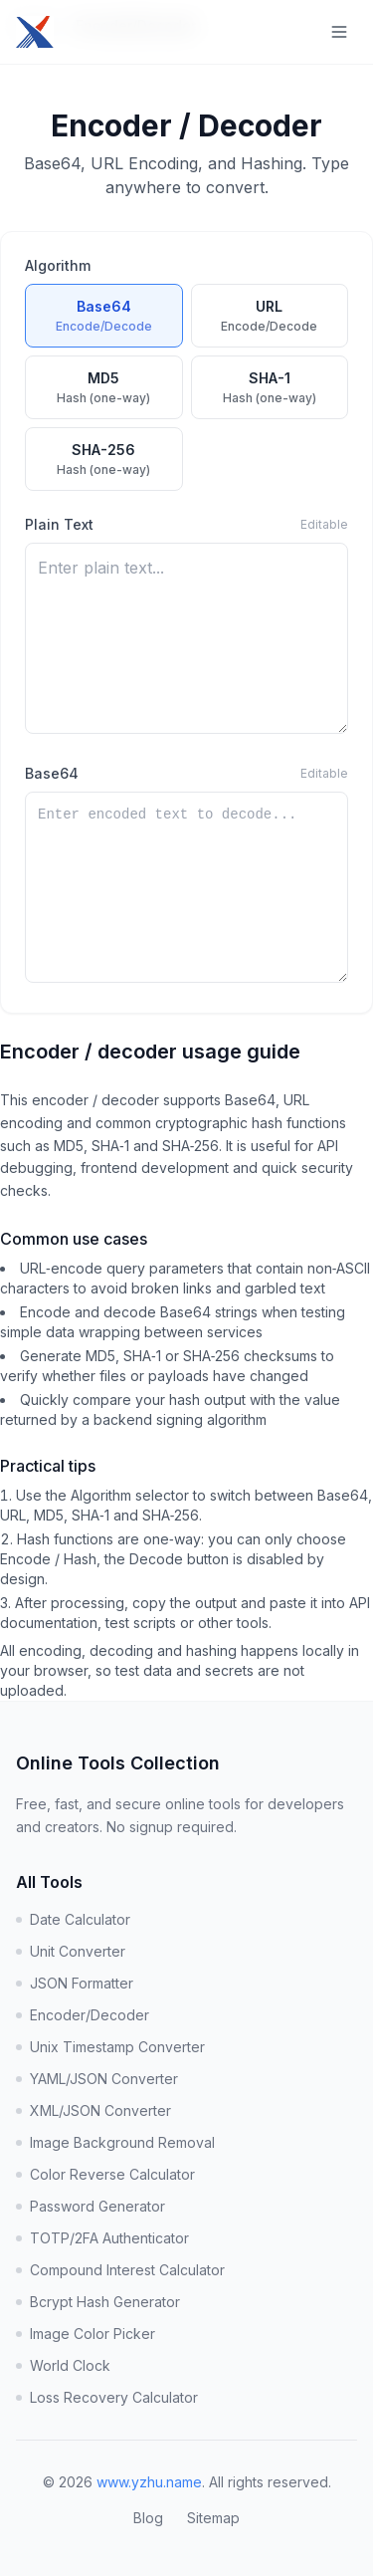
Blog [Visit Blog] (148, 2517)
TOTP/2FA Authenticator (102, 2237)
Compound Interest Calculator (120, 2269)
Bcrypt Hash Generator (98, 2301)
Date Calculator (73, 1919)
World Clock (63, 2365)
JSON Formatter (74, 1983)
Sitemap (213, 2517)
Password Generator (90, 2206)
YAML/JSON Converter (97, 2078)
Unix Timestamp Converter (110, 2046)
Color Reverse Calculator (105, 2174)
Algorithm (58, 265)
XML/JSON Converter (93, 2110)
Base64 (52, 773)
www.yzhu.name (149, 2481)
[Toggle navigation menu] (339, 32)
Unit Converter (70, 1951)
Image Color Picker (85, 2333)
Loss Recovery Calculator (107, 2397)
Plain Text (59, 524)
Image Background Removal (115, 2142)
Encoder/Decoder (82, 2014)
